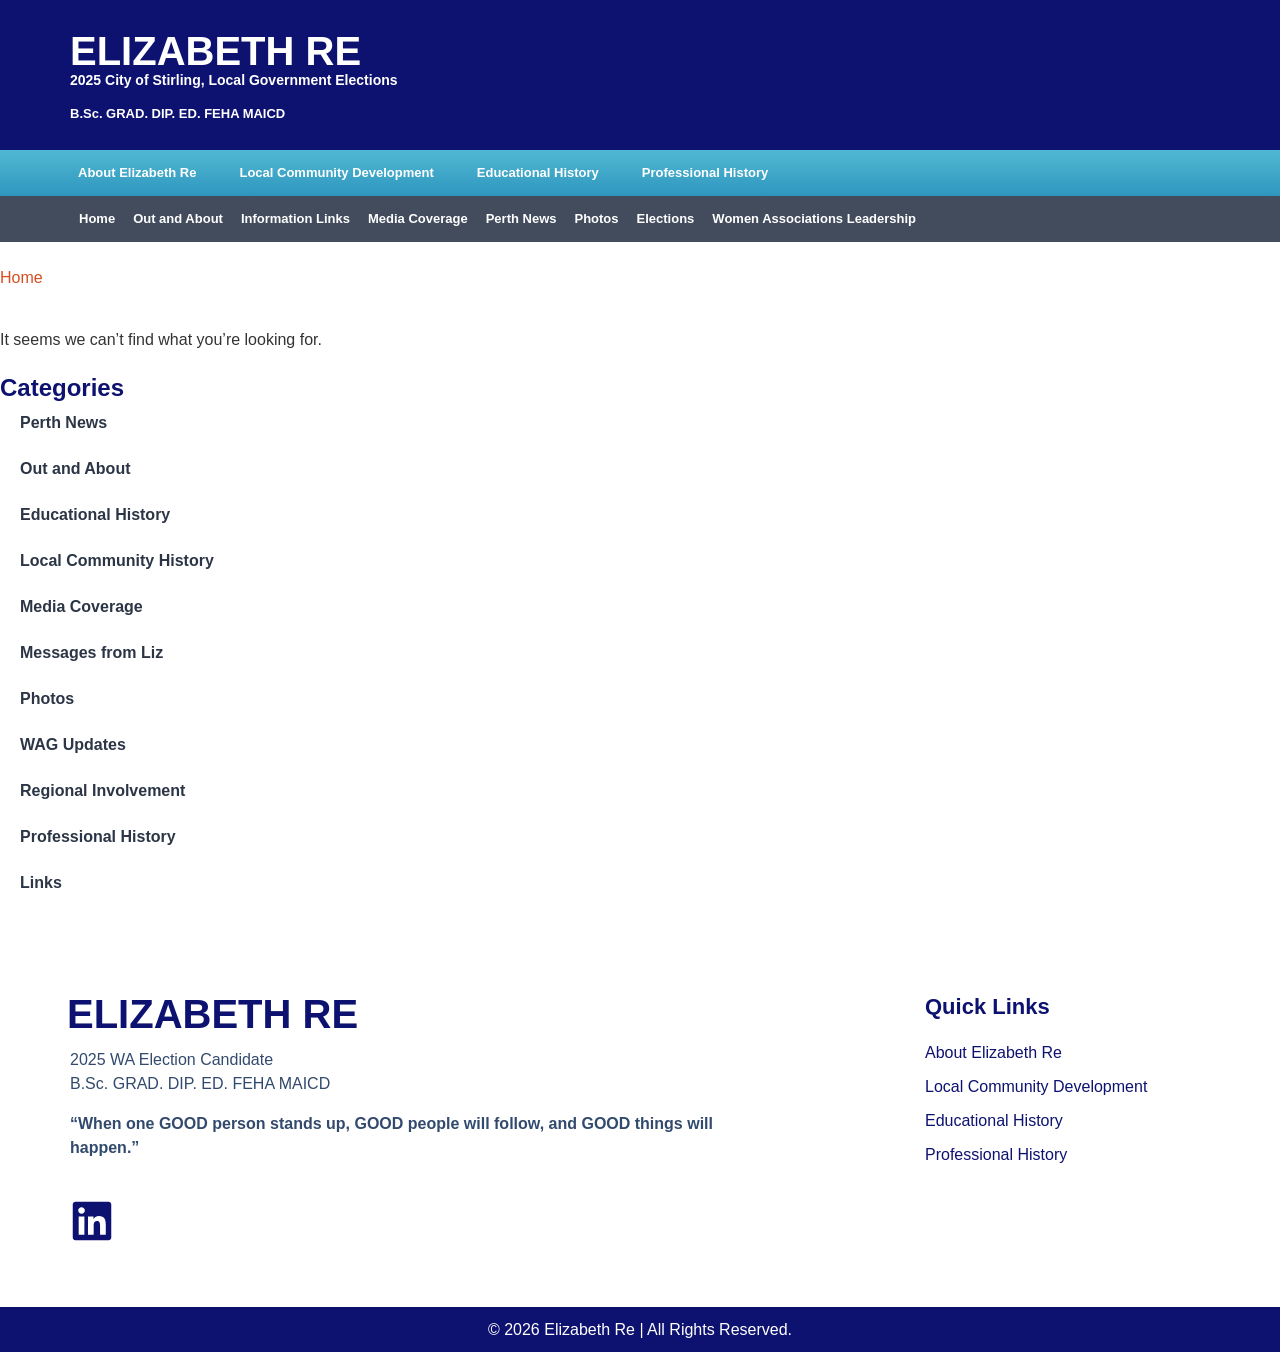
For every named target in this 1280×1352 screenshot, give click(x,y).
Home (97, 218)
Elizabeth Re (215, 51)
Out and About (178, 218)
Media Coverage (418, 218)
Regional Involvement (102, 790)
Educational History (538, 172)
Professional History (705, 172)
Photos (596, 218)
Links (41, 882)
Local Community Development (336, 172)
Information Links (295, 218)
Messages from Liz (91, 652)
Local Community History (117, 560)
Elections (666, 218)
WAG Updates (73, 744)
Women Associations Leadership (814, 218)
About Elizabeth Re (137, 172)
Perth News (521, 218)
